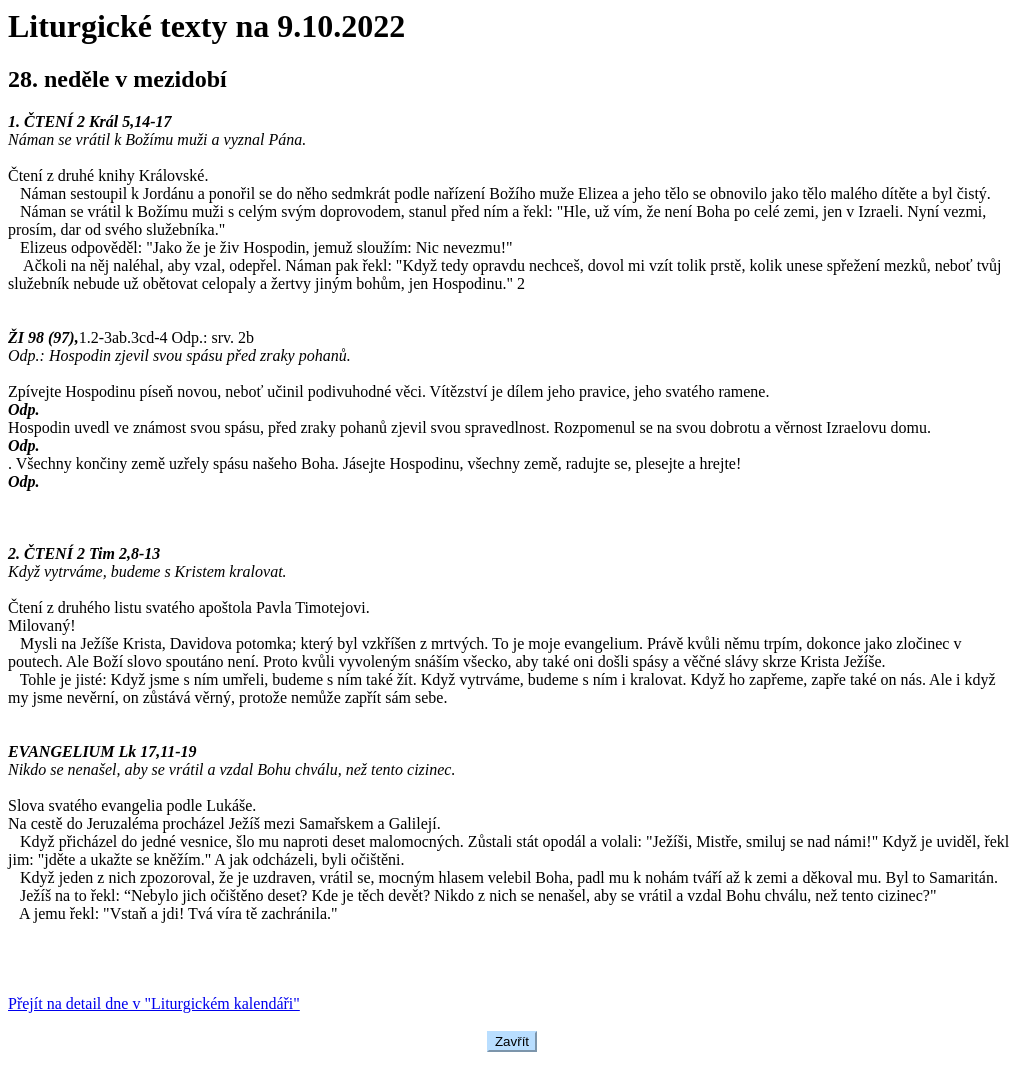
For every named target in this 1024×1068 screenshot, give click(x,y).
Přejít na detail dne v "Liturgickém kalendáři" (154, 1003)
